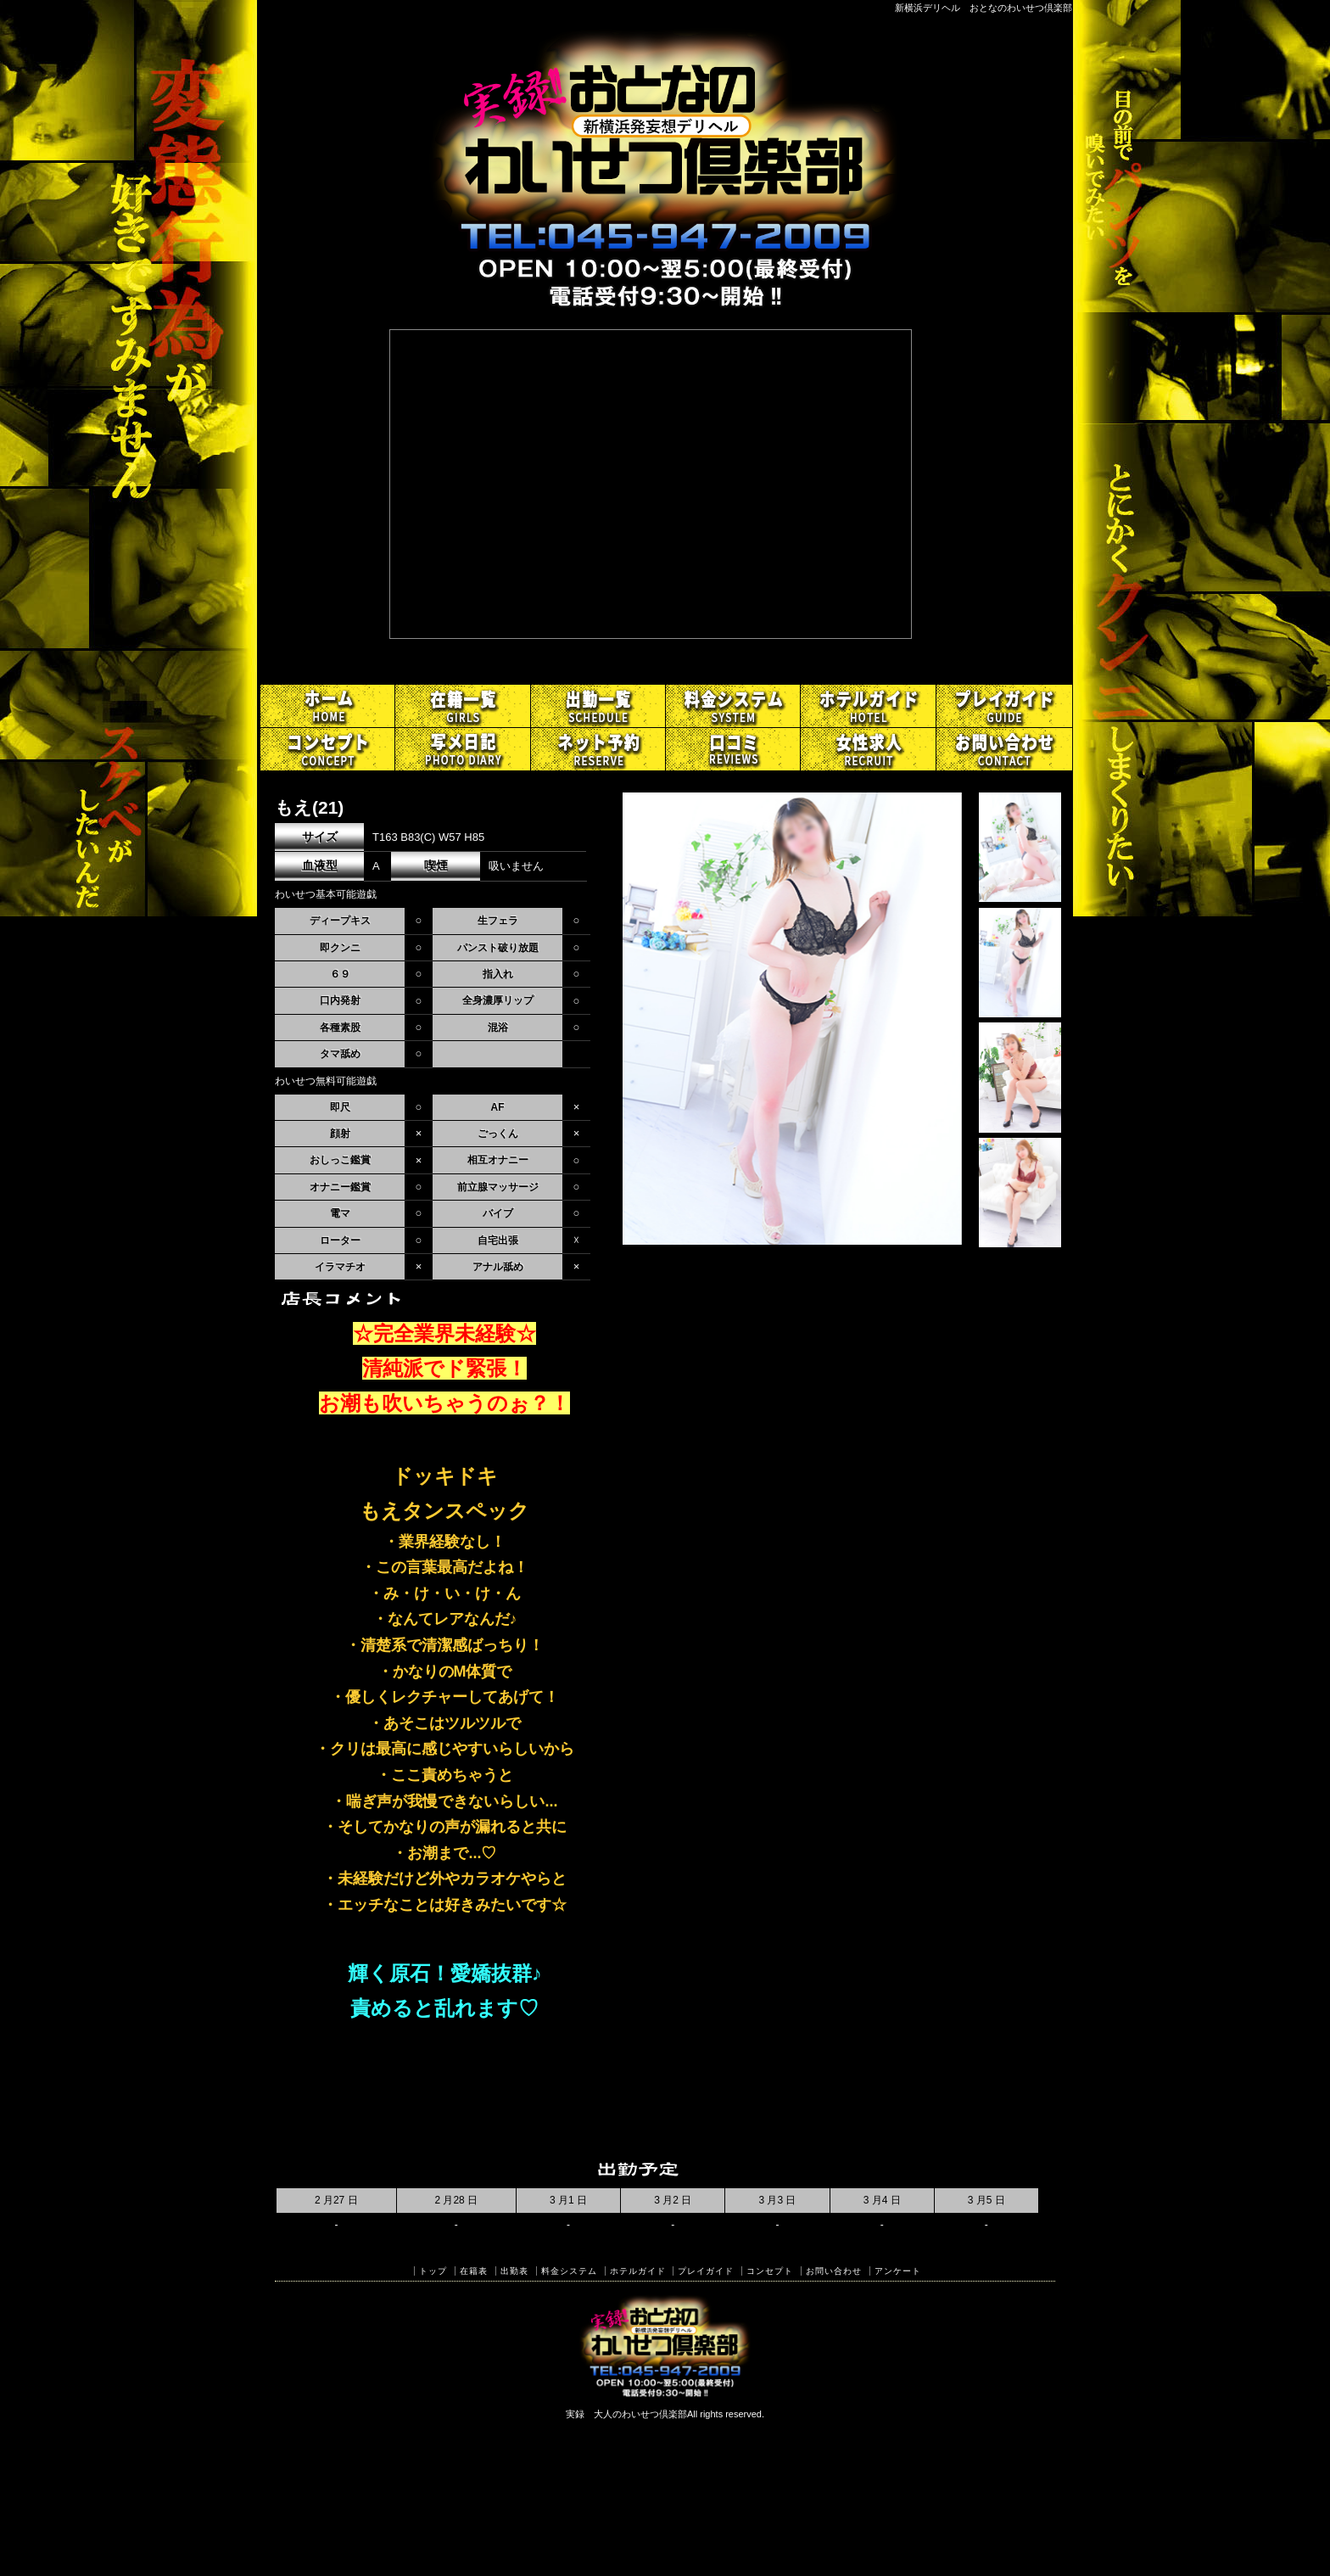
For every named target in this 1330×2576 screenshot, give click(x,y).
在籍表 (474, 2271)
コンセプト (769, 2271)
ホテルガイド (638, 2271)
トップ (433, 2271)
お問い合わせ (834, 2271)
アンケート (898, 2271)
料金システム (569, 2271)
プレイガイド (706, 2271)
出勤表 (514, 2271)
